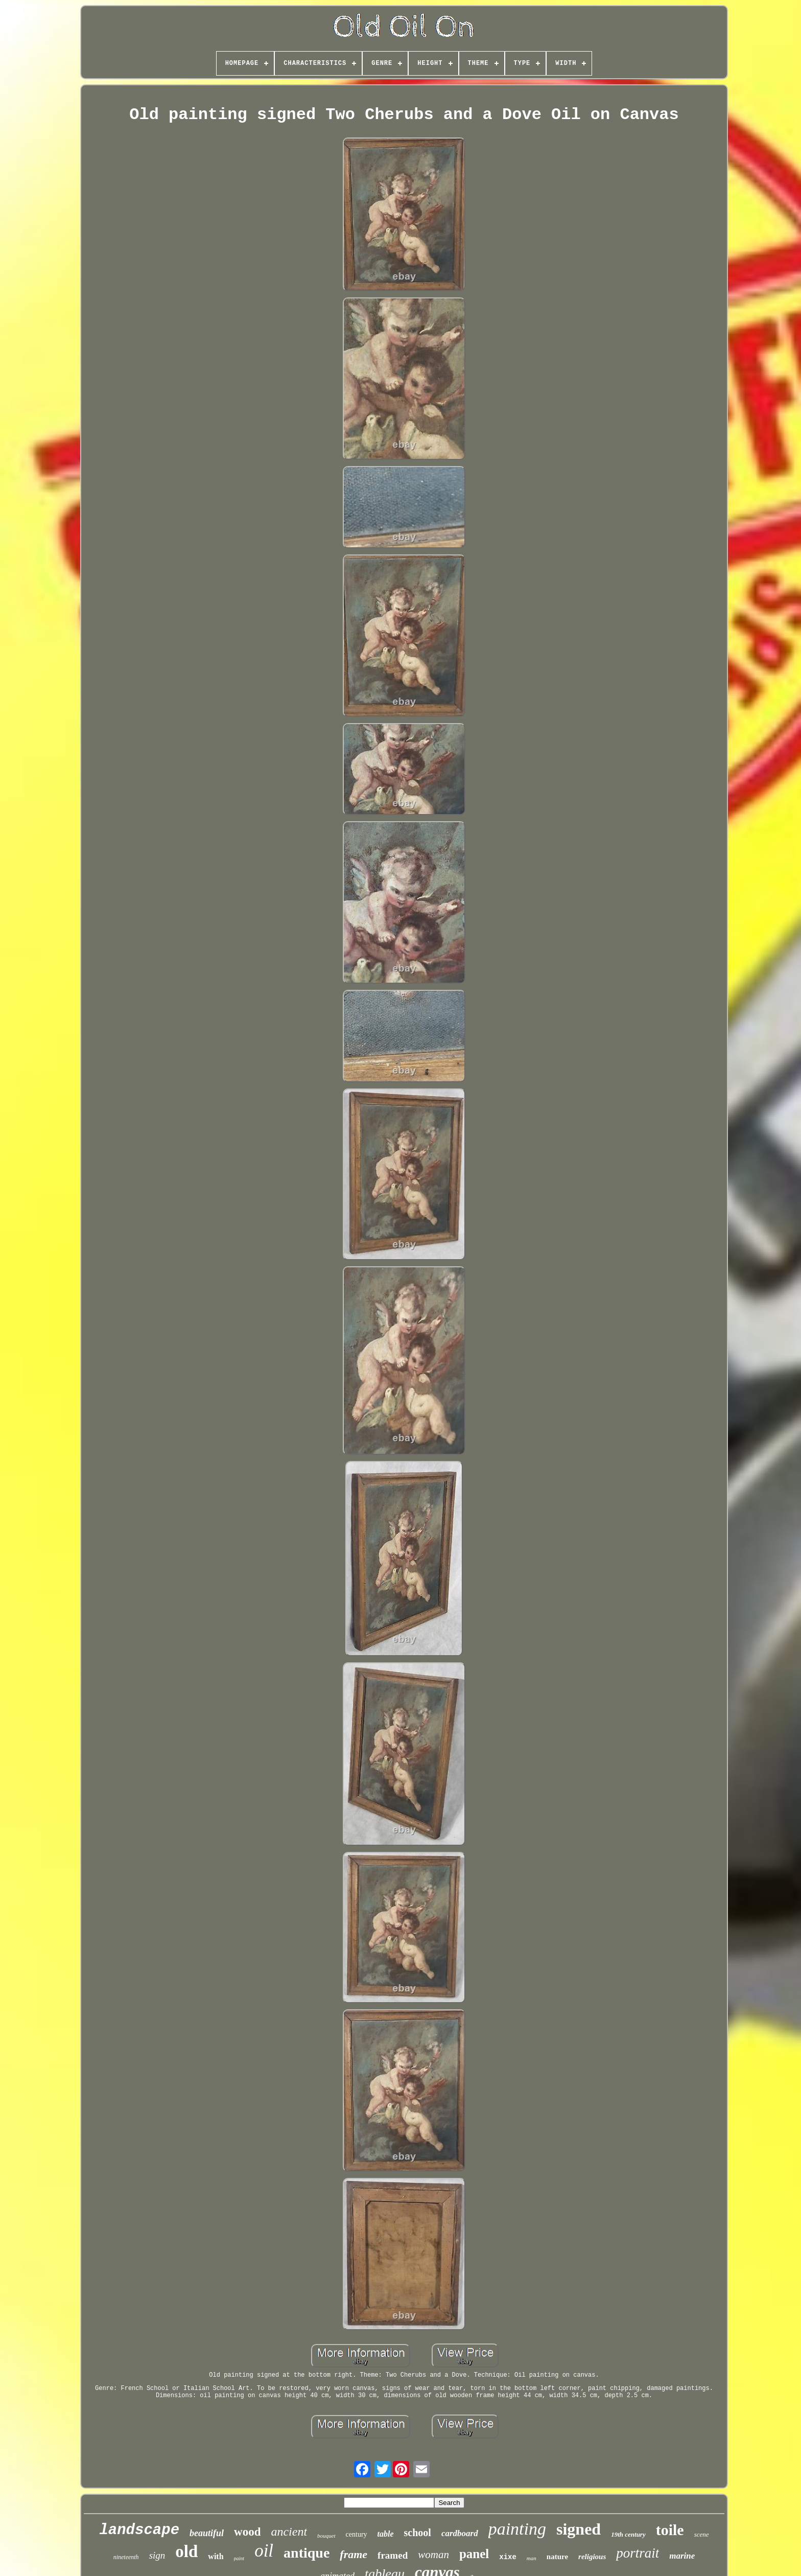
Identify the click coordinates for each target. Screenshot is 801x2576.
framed (393, 2555)
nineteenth (126, 2557)
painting (517, 2528)
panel (474, 2554)
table (386, 2533)
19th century (628, 2534)
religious (592, 2556)
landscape (139, 2530)
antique (306, 2553)
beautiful (207, 2533)
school (417, 2532)
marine (682, 2556)
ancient (289, 2531)
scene (701, 2534)
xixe (507, 2557)
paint (239, 2558)
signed (578, 2529)
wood (247, 2531)
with (215, 2556)
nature (557, 2556)
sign (157, 2555)
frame (353, 2554)
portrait (637, 2553)
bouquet (326, 2536)
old (186, 2551)
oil (263, 2551)
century (356, 2534)
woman (433, 2554)
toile (670, 2529)
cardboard (459, 2533)
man (531, 2558)
